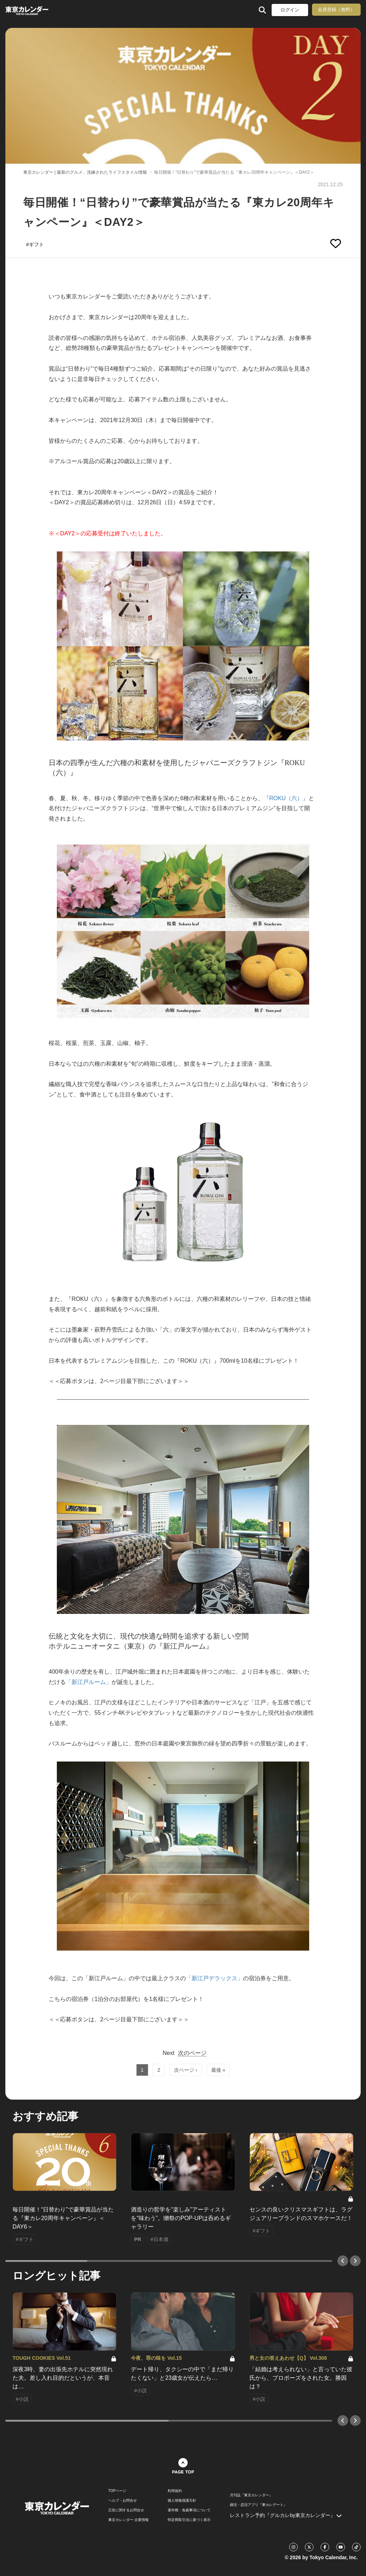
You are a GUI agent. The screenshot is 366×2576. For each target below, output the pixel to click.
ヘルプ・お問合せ (122, 2500)
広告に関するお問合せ (126, 2510)
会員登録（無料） (336, 9)
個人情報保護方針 (182, 2500)
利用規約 (175, 2491)
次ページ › (185, 2070)
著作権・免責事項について (189, 2510)
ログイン (290, 10)
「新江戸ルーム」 (89, 1682)
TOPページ (117, 2491)
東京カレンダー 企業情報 (128, 2520)
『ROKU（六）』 (285, 798)
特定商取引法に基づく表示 (189, 2520)
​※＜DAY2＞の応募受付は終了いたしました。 (107, 533)
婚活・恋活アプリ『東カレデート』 (258, 2505)
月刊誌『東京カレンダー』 (251, 2495)
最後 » (218, 2070)
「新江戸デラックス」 (214, 1978)
